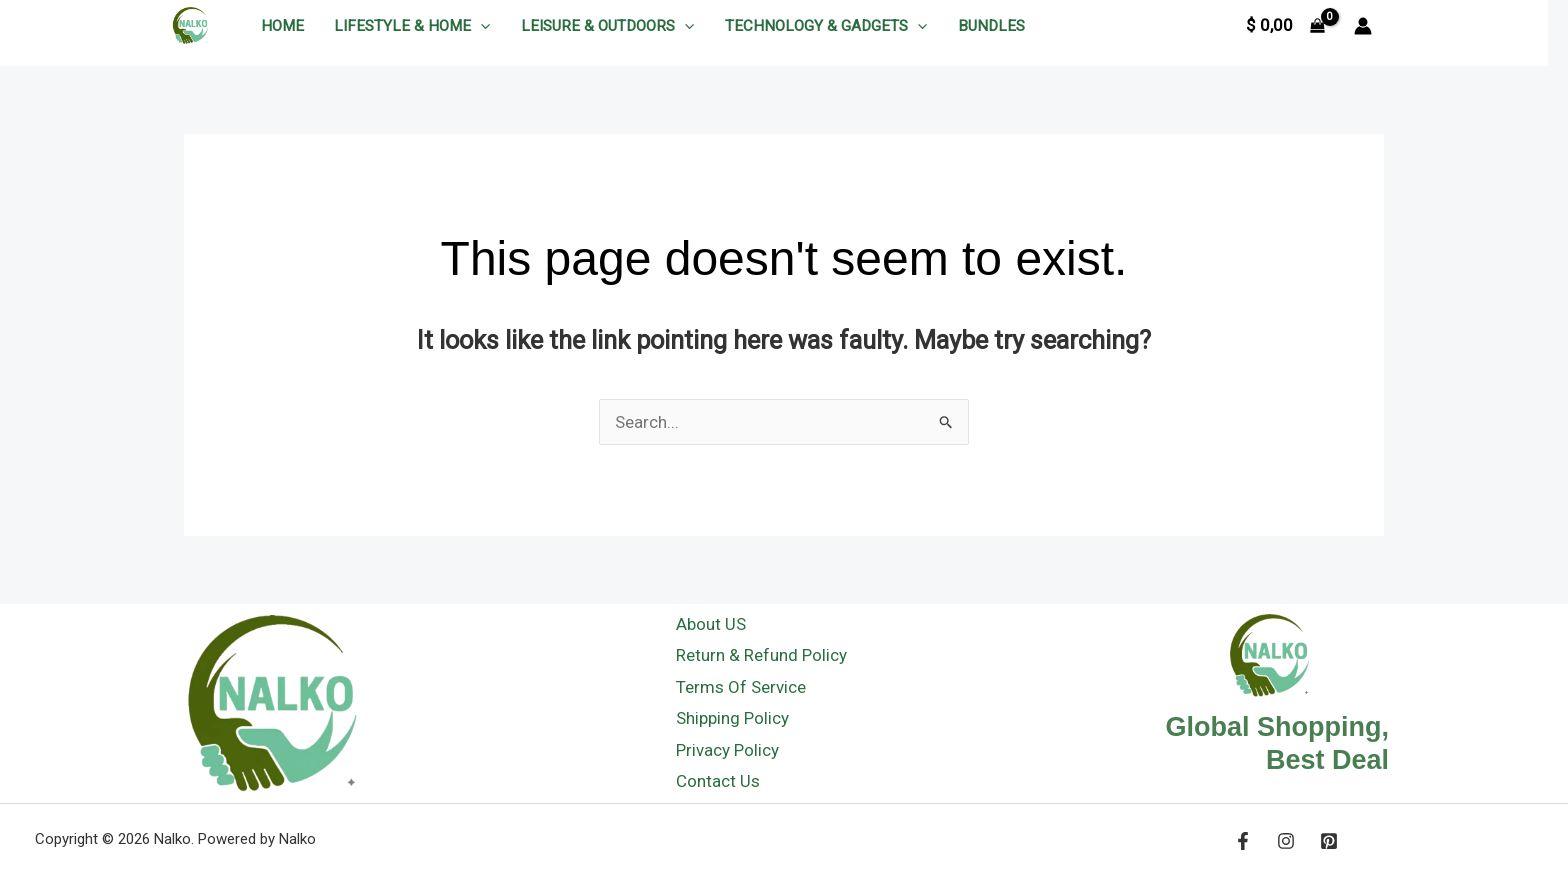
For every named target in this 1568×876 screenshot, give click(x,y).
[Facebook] (1243, 841)
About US (699, 624)
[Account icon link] (1363, 26)
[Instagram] (1286, 841)
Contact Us (706, 781)
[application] (480, 26)
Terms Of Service (729, 687)
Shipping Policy (720, 718)
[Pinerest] (1329, 841)
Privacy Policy (715, 750)
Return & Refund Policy (749, 655)
